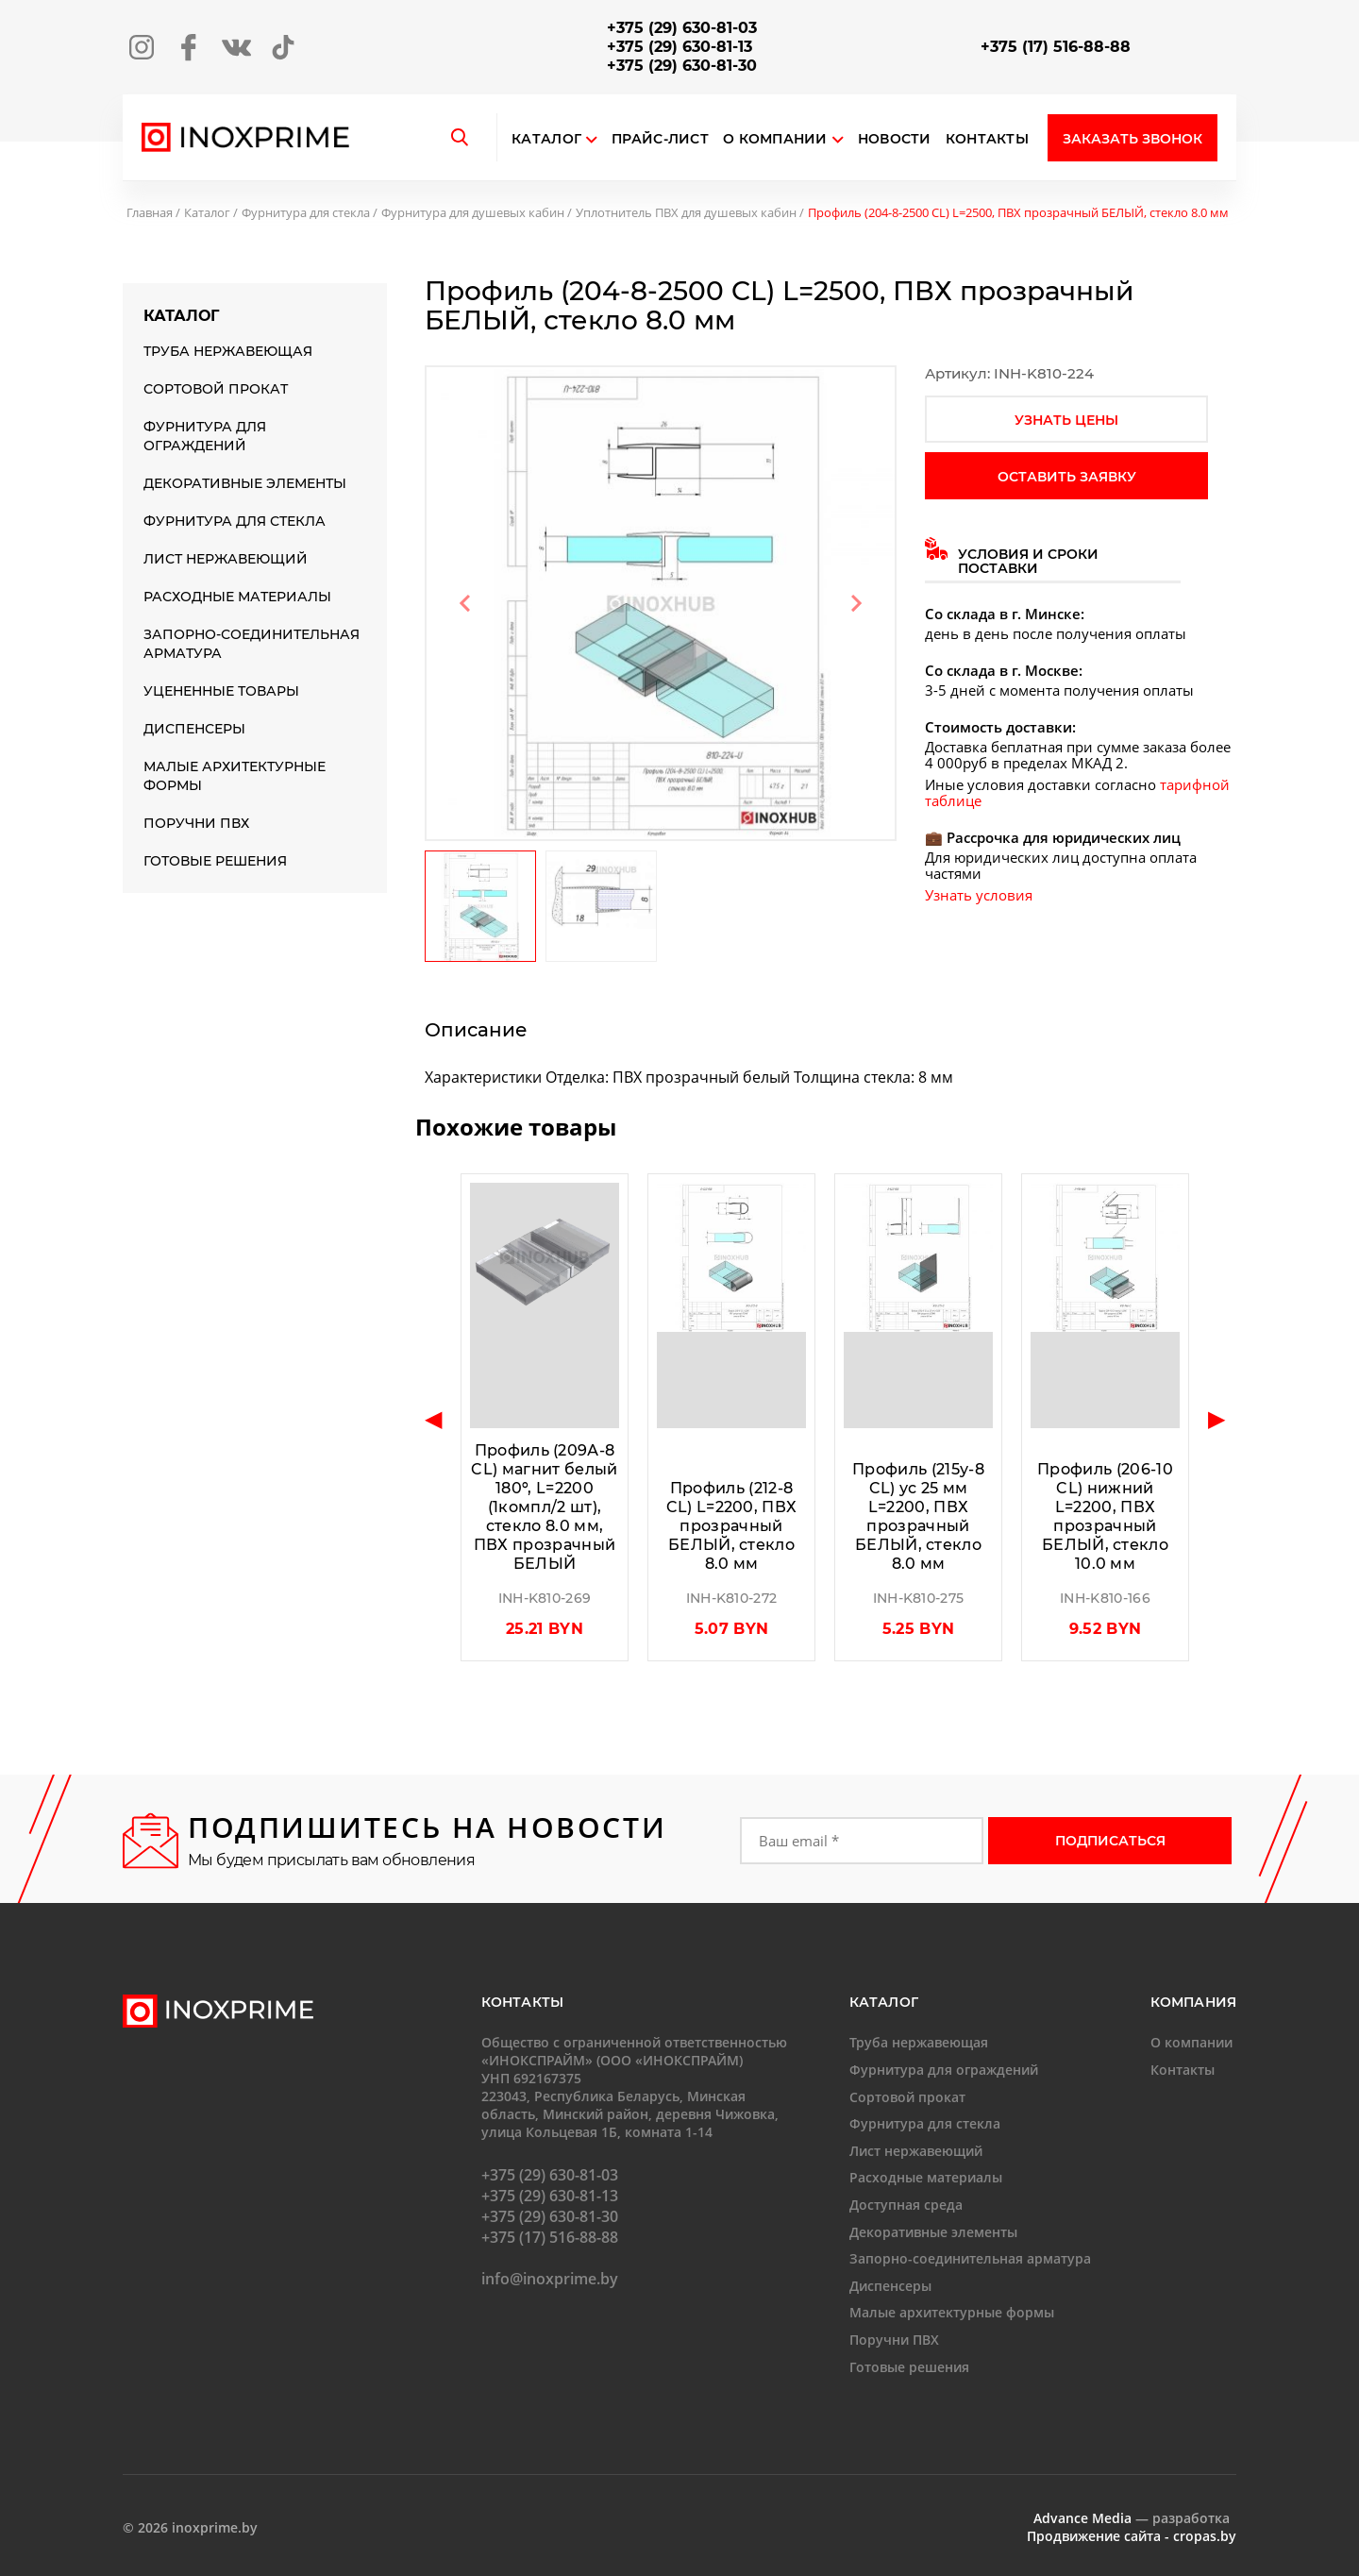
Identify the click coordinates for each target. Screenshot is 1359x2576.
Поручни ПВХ (196, 823)
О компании (783, 139)
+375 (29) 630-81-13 (679, 47)
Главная (149, 212)
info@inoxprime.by (549, 2278)
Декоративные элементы (244, 483)
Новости (894, 139)
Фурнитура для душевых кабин (472, 212)
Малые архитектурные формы (234, 776)
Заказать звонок (1132, 138)
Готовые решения (215, 860)
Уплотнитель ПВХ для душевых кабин (686, 212)
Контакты (987, 139)
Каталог (546, 139)
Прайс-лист (660, 139)
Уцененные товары (221, 690)
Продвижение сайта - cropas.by (1131, 2536)
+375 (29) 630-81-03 (682, 28)
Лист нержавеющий (225, 558)
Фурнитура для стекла (306, 212)
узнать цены (1066, 420)
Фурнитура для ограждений (204, 436)
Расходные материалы (237, 596)
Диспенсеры (194, 728)
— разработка (1131, 2518)
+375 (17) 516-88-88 (1056, 47)
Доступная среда (906, 2205)
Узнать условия (978, 894)
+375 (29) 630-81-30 (682, 66)
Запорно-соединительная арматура (251, 644)
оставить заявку (1067, 476)
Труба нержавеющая (227, 351)
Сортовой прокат (215, 388)
